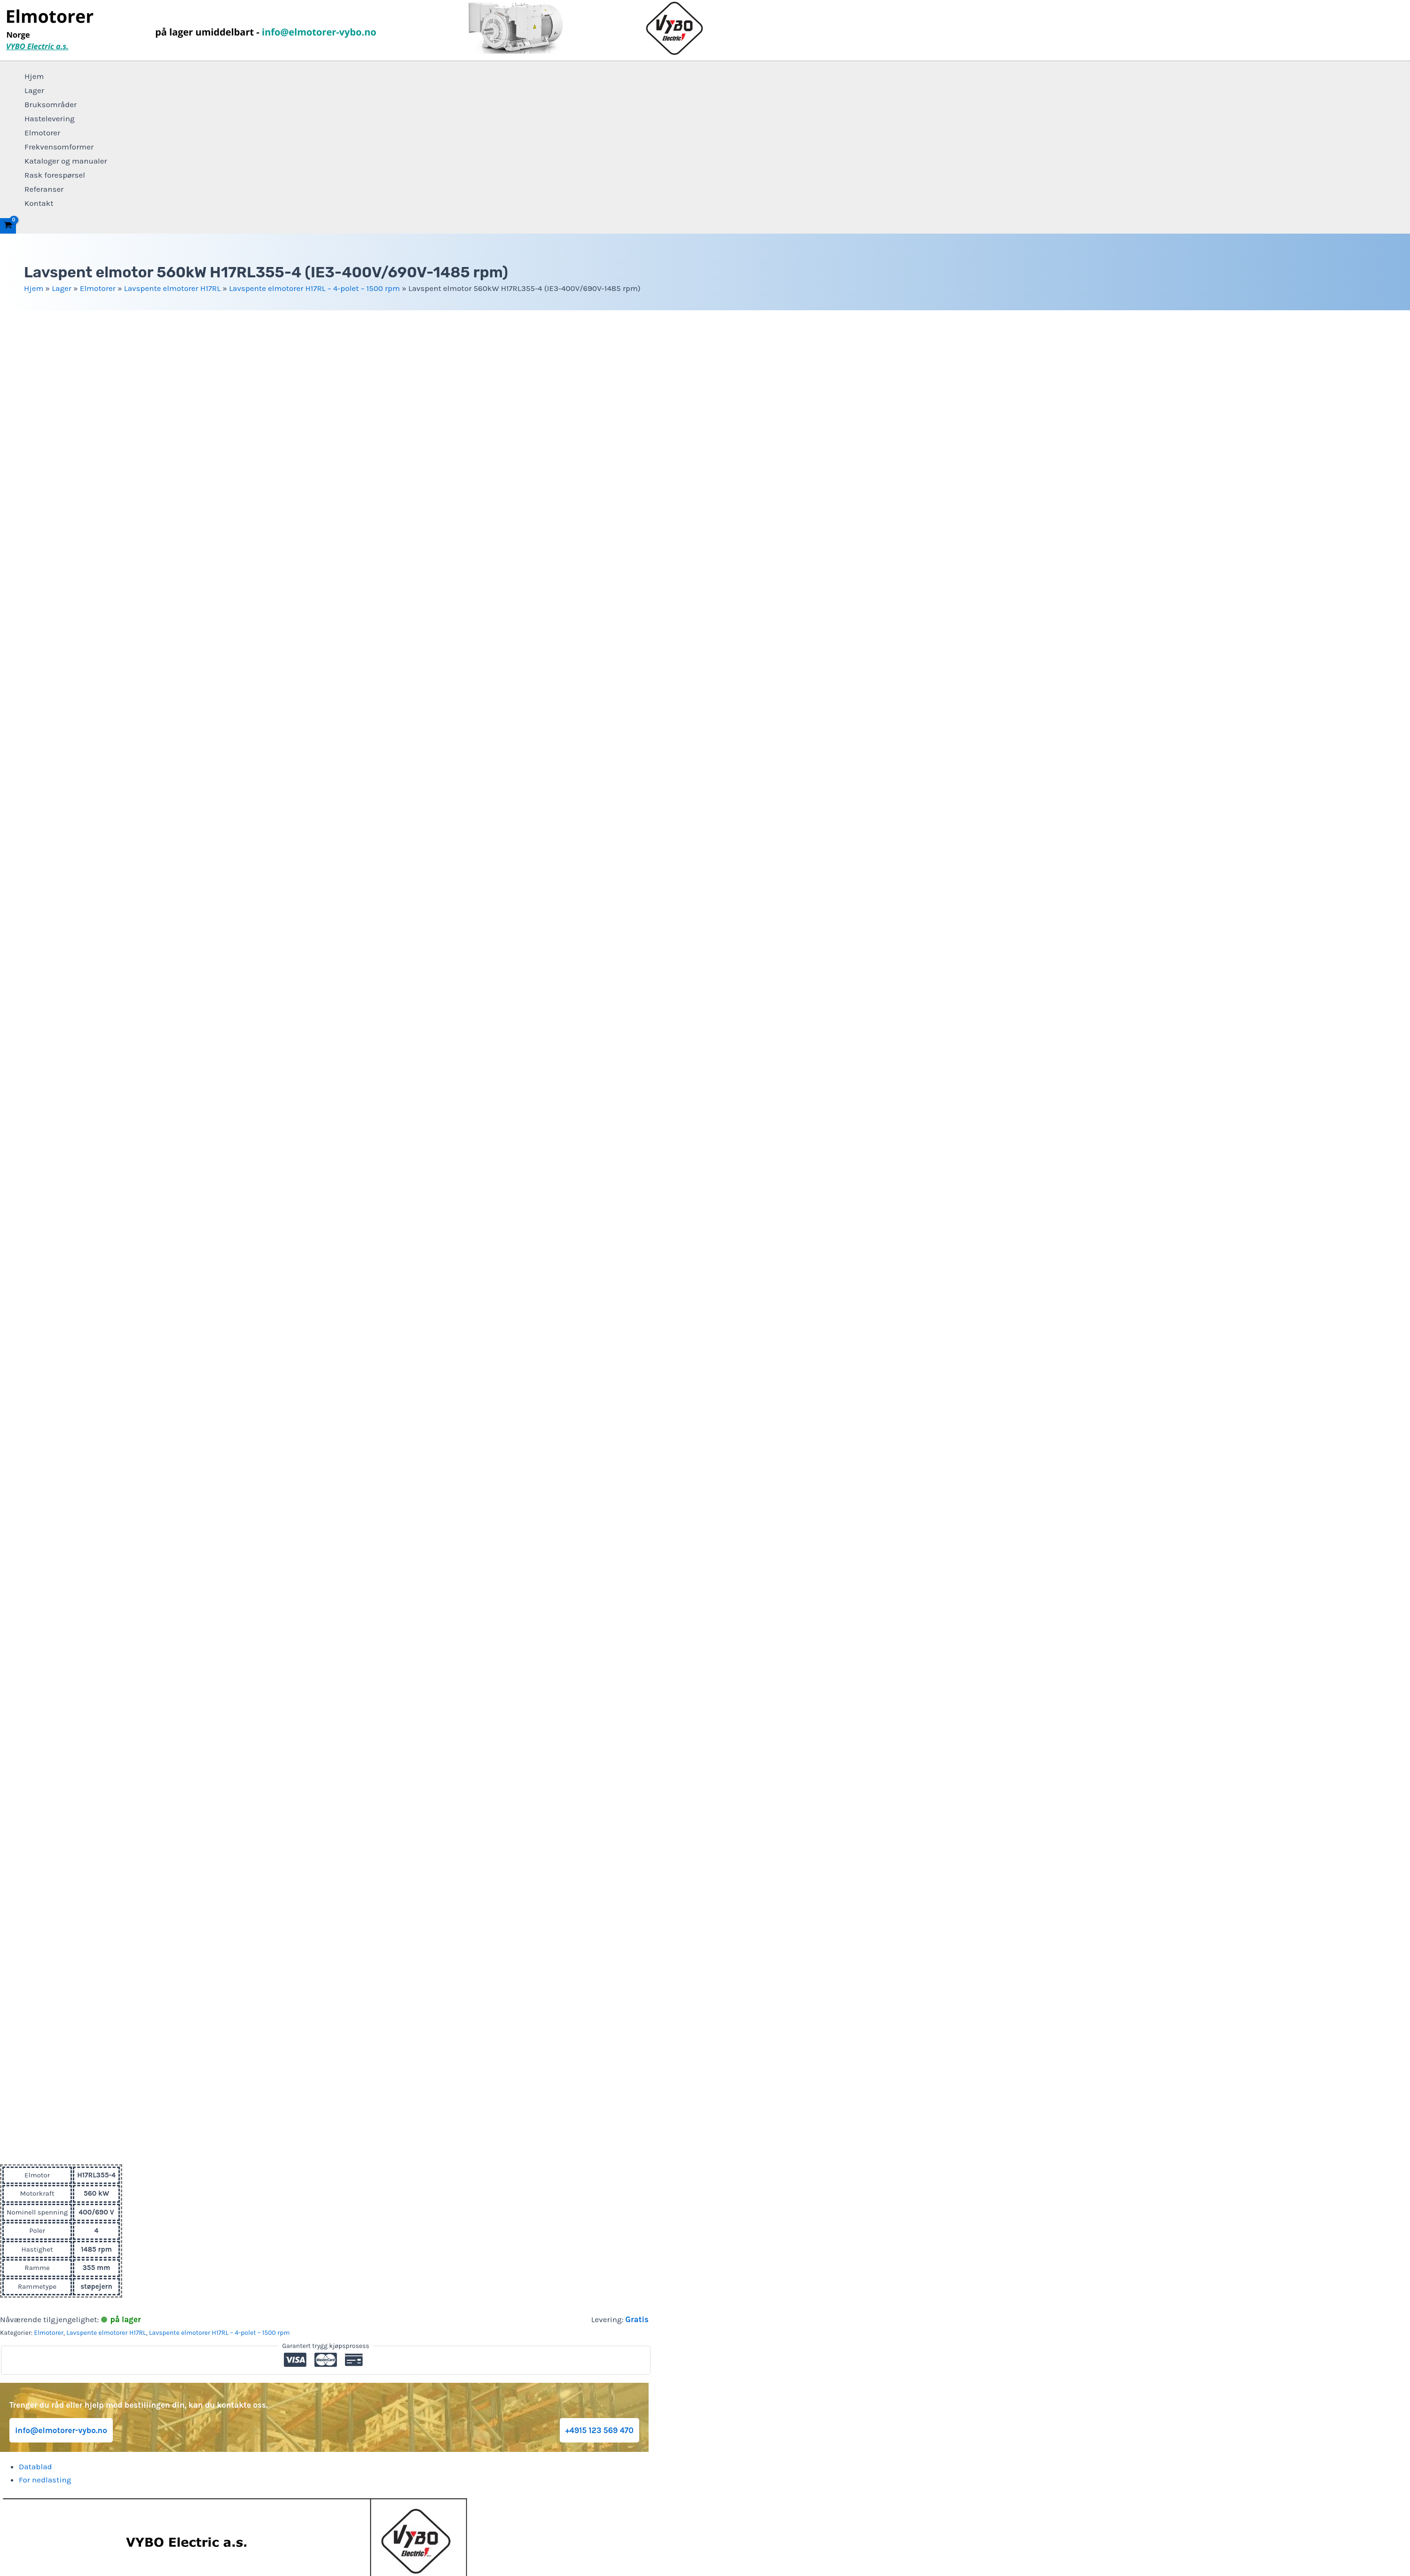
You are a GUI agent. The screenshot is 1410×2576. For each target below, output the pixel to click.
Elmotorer (42, 132)
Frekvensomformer (59, 146)
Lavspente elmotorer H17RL (172, 288)
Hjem (34, 76)
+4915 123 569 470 (599, 1330)
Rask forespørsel (54, 175)
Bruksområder (50, 104)
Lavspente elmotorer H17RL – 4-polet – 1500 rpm (314, 288)
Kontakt (39, 203)
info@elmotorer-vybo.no (61, 1330)
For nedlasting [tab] (45, 1379)
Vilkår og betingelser (705, 2322)
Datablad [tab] (35, 1366)
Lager (34, 90)
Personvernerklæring (705, 2309)
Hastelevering (49, 118)
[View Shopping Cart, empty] (8, 226)
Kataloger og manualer (65, 160)
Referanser (43, 189)
